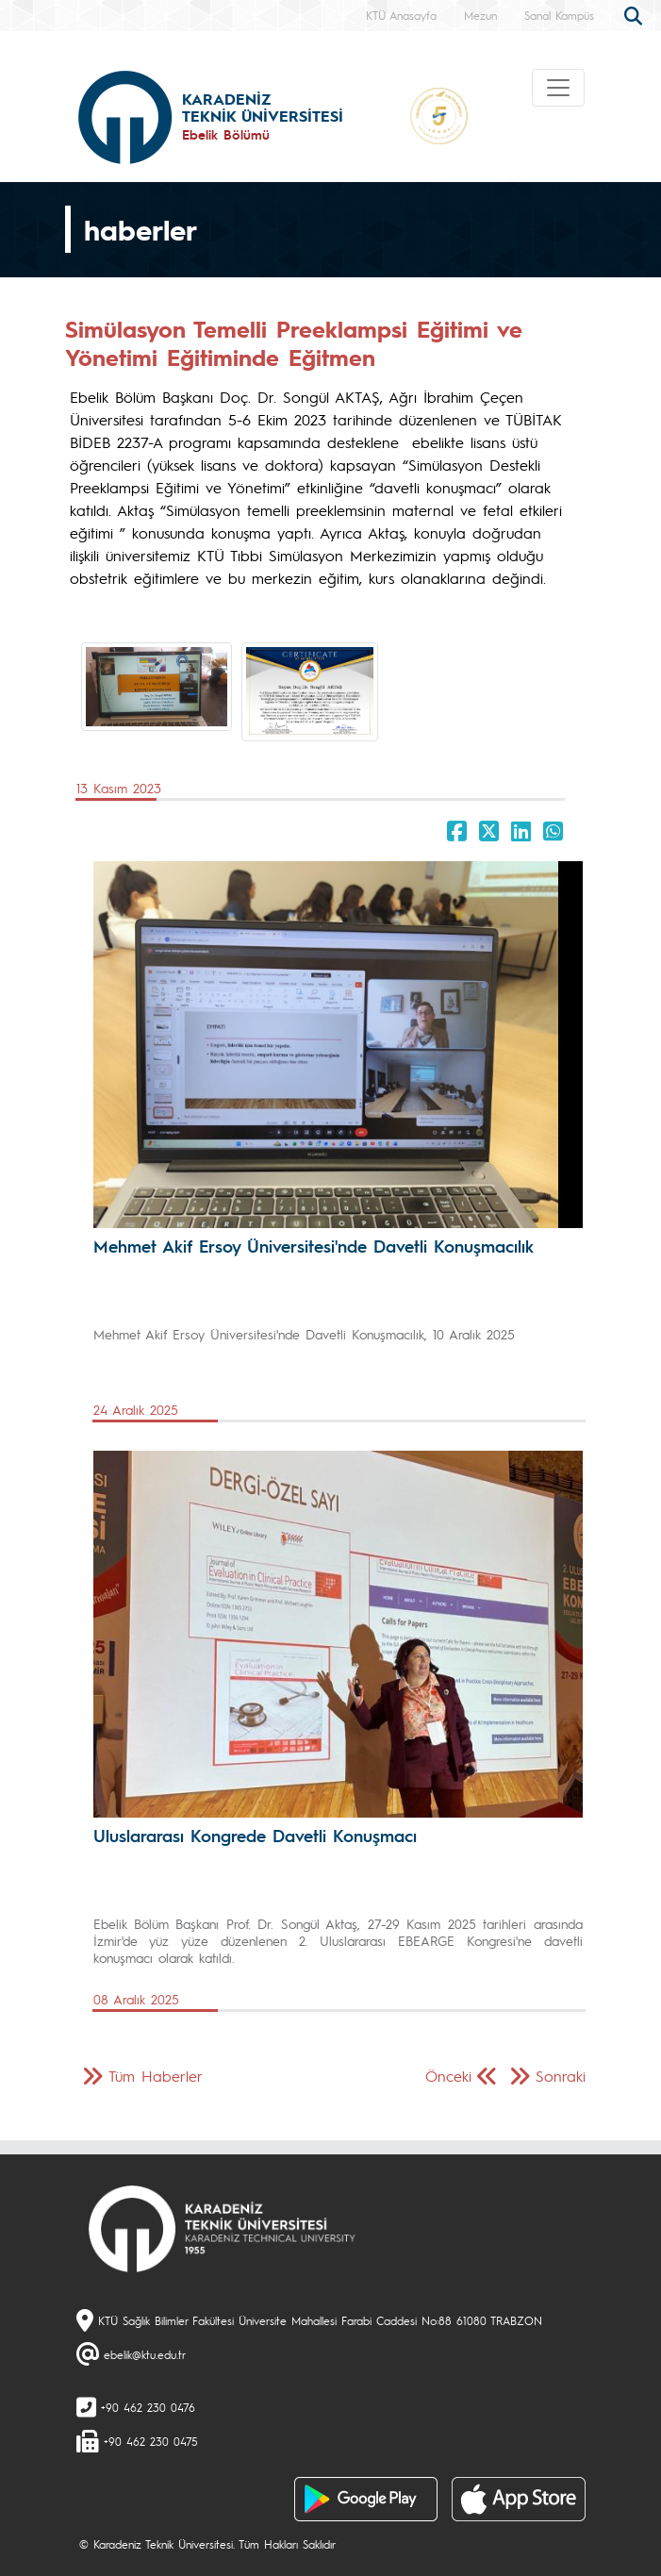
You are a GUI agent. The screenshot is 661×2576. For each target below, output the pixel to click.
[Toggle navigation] (558, 88)
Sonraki (561, 2076)
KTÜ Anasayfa (401, 15)
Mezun (480, 15)
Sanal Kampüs (559, 15)
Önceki (448, 2076)
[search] (635, 14)
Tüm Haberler (155, 2076)
